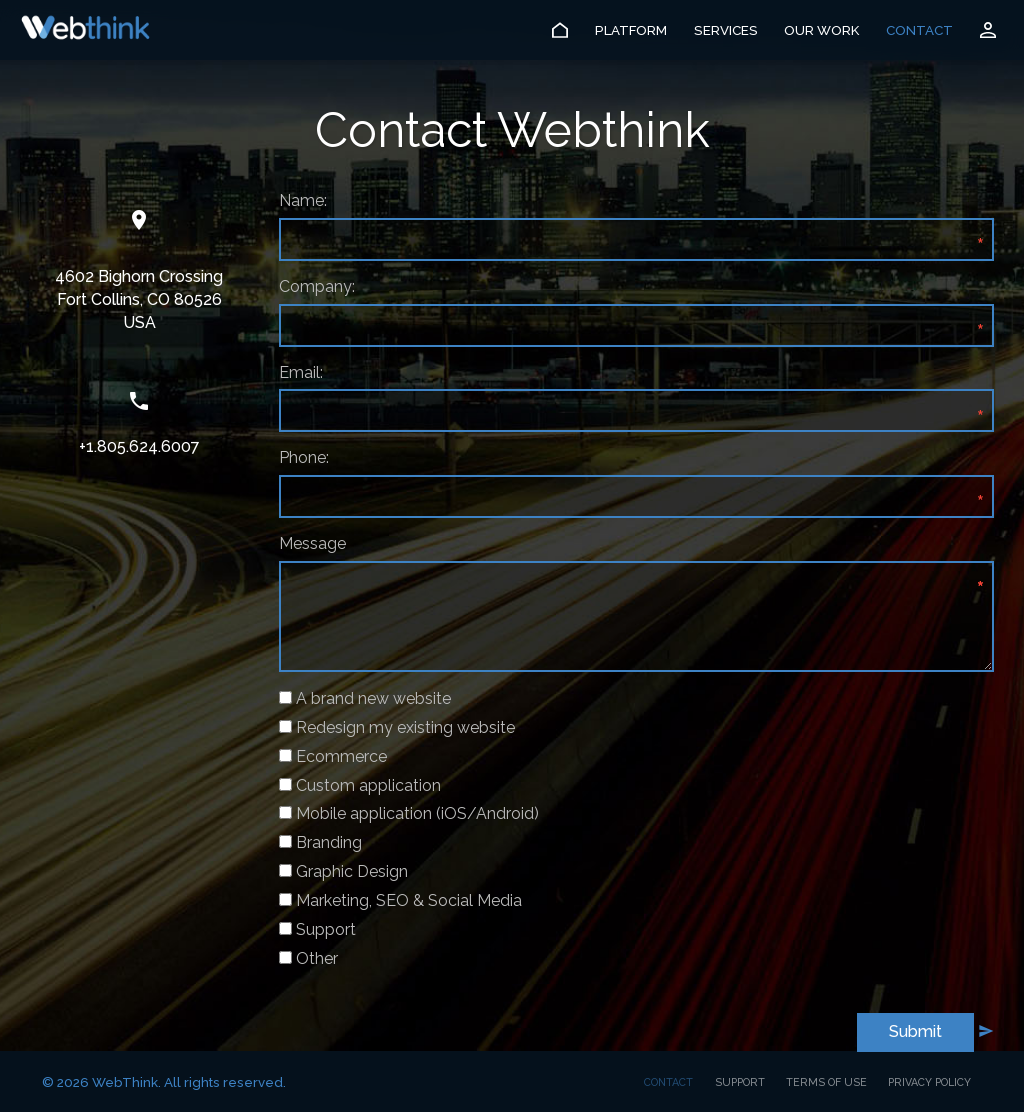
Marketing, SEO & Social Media (409, 900)
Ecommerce (341, 756)
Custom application (368, 785)
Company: (317, 286)
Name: (303, 200)
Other (317, 958)
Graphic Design (352, 871)
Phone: (304, 457)
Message (312, 543)
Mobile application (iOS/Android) (417, 813)
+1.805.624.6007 (139, 446)
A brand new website (373, 698)
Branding (329, 842)
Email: (301, 372)
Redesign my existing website (405, 727)
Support (326, 929)
